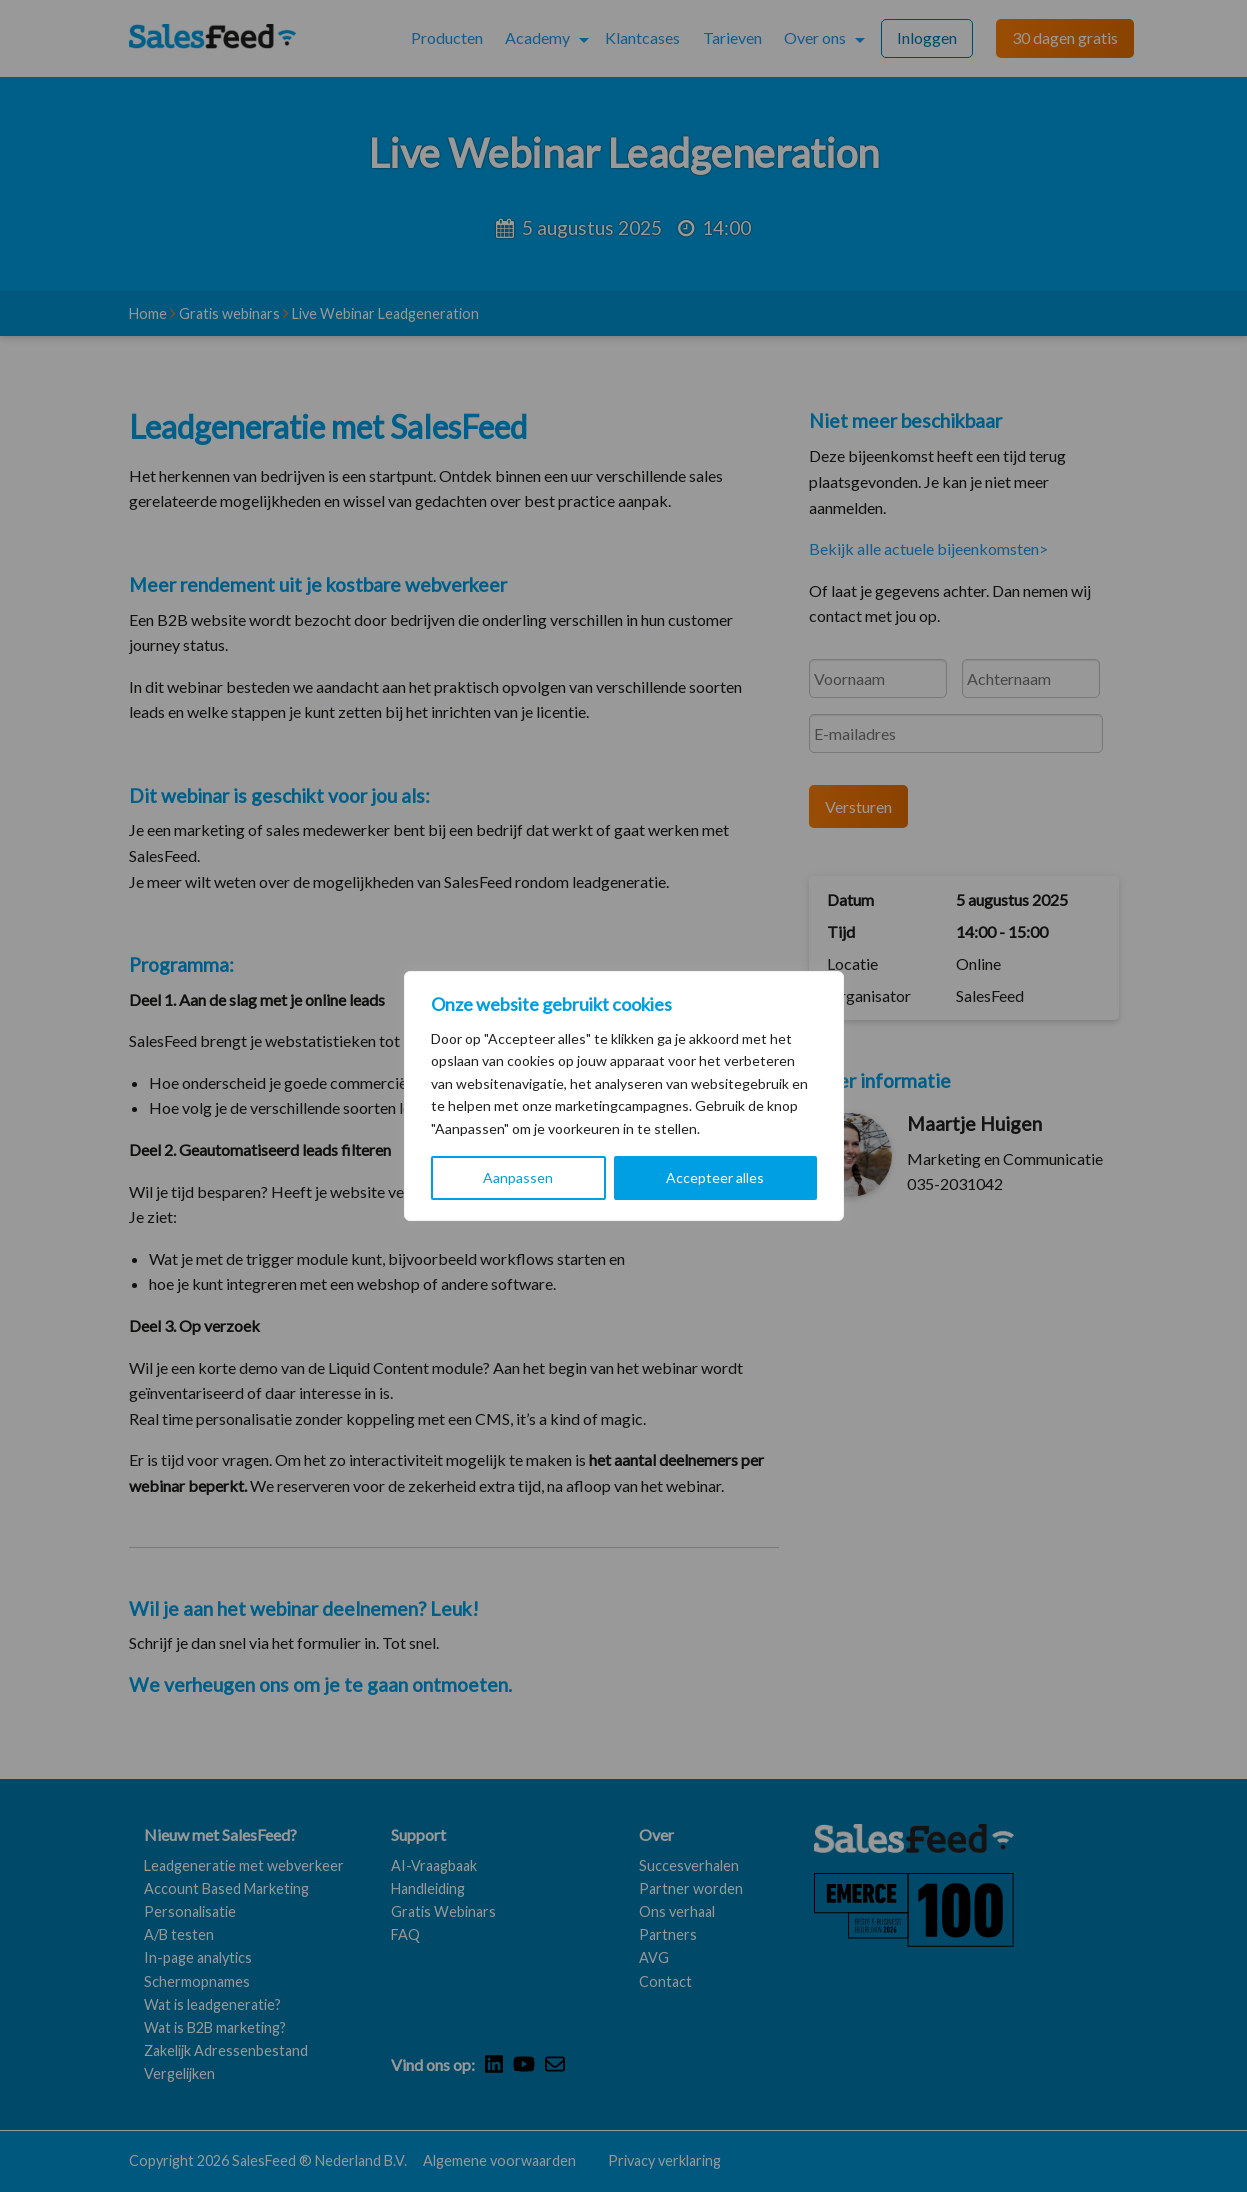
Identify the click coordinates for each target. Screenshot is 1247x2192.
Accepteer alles (715, 1177)
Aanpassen (518, 1177)
